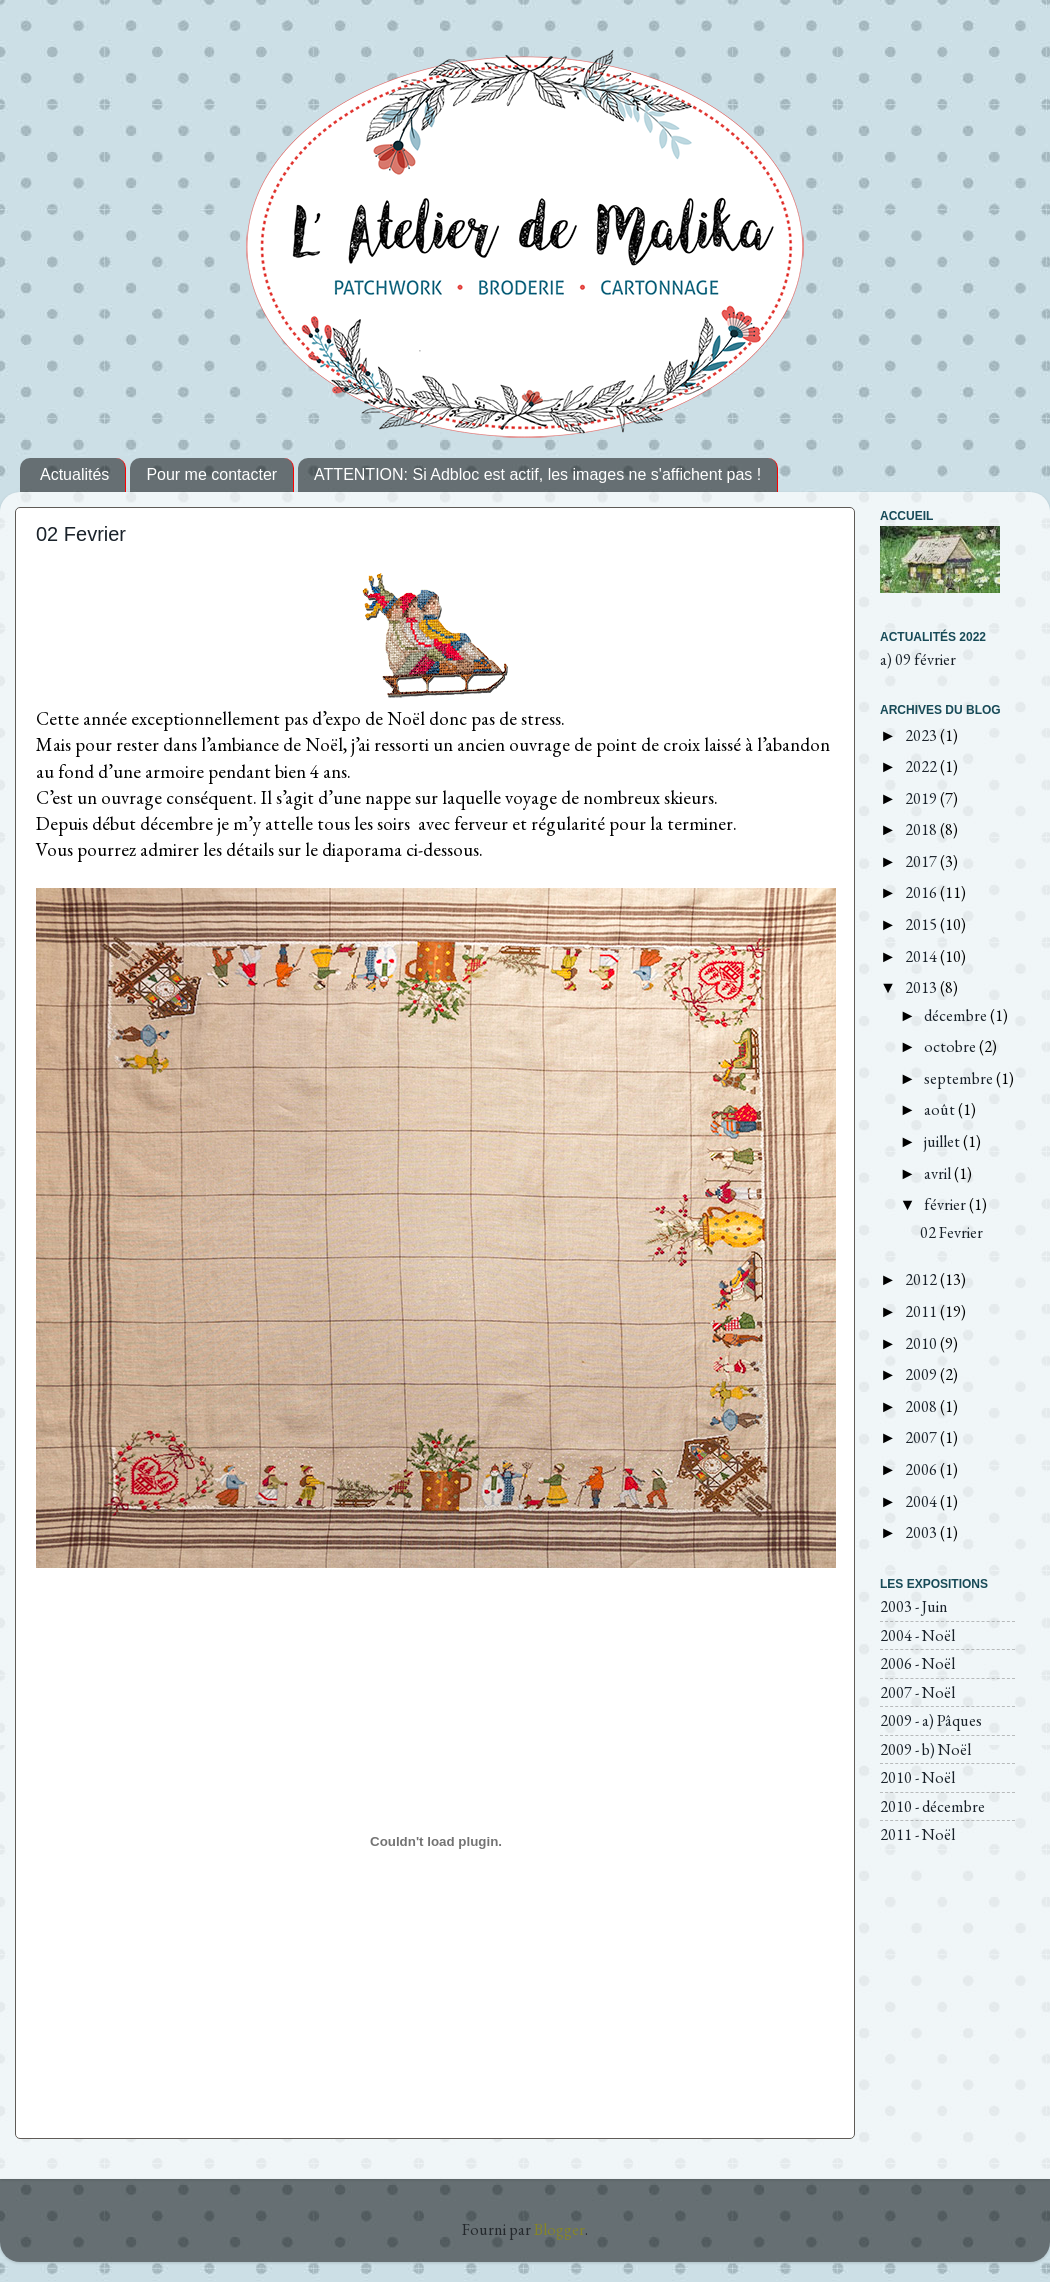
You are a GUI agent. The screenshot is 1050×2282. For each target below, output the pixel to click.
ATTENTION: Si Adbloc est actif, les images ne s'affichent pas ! (537, 474)
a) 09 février (918, 659)
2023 (922, 735)
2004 (922, 1501)
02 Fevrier (81, 534)
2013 (922, 987)
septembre (960, 1078)
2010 (922, 1343)
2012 (922, 1279)
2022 (922, 766)
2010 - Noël (917, 1777)
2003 (922, 1532)
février (946, 1204)
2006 (922, 1469)
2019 (922, 798)
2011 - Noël (917, 1834)
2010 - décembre (932, 1806)
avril (939, 1173)
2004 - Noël (917, 1635)
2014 (922, 956)
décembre (957, 1015)
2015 (922, 924)
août (941, 1109)
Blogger (559, 2229)
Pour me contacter (211, 474)
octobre (951, 1046)
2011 (922, 1311)
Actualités (74, 474)
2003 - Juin (914, 1606)
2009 (922, 1374)
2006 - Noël (917, 1663)
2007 (922, 1437)
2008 (922, 1406)
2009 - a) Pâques (931, 1720)
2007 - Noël (917, 1692)
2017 (922, 861)
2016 (922, 892)
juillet (943, 1141)
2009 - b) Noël (925, 1749)
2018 (922, 829)
